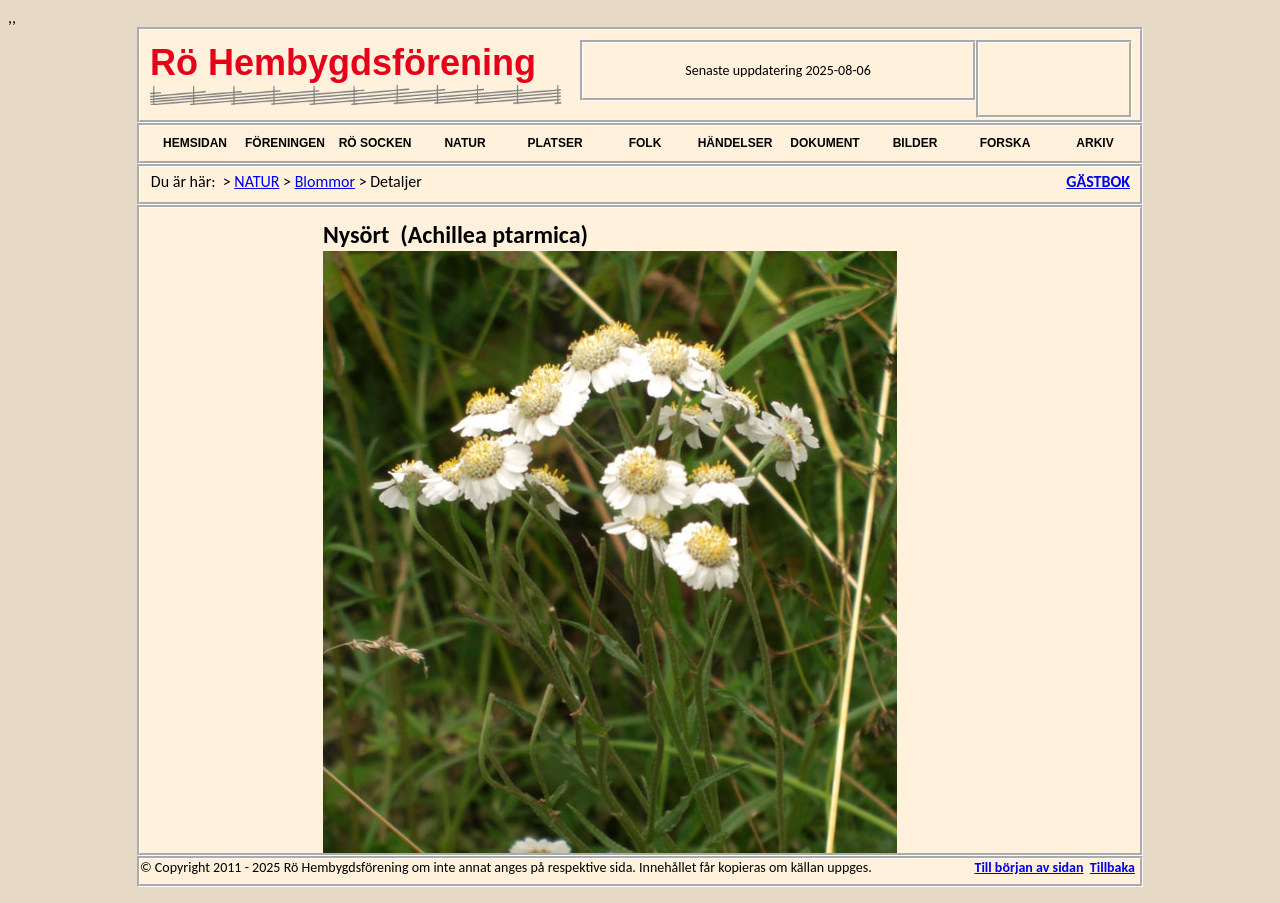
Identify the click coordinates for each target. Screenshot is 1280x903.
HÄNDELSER (735, 143)
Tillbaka (1112, 867)
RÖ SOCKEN (375, 143)
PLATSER (554, 143)
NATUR (464, 143)
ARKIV (1094, 143)
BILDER (915, 143)
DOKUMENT (824, 143)
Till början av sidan (1028, 867)
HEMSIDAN (195, 143)
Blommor (325, 181)
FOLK (645, 143)
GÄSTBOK (1098, 181)
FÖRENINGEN (285, 143)
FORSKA (1005, 143)
